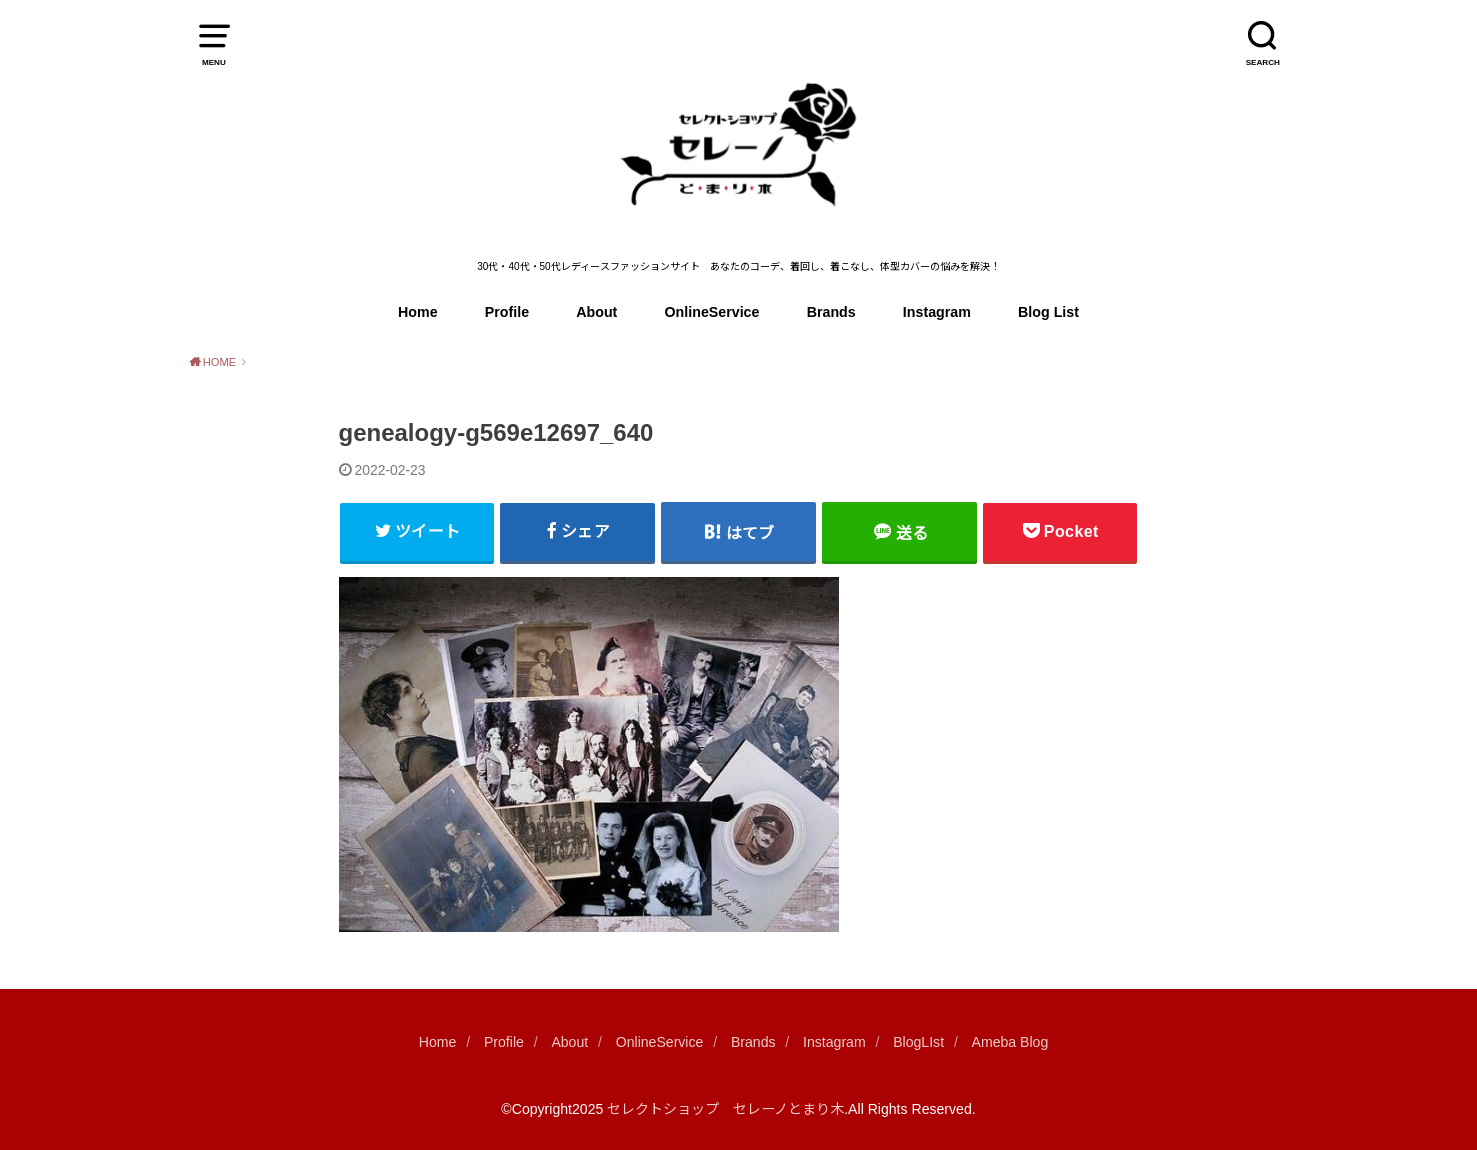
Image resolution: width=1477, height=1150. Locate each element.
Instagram (937, 312)
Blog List (1048, 312)
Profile (507, 312)
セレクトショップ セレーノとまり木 (725, 1109)
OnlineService (712, 312)
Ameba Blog (1010, 1042)
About (596, 312)
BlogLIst (918, 1042)
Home (418, 312)
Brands (831, 312)
